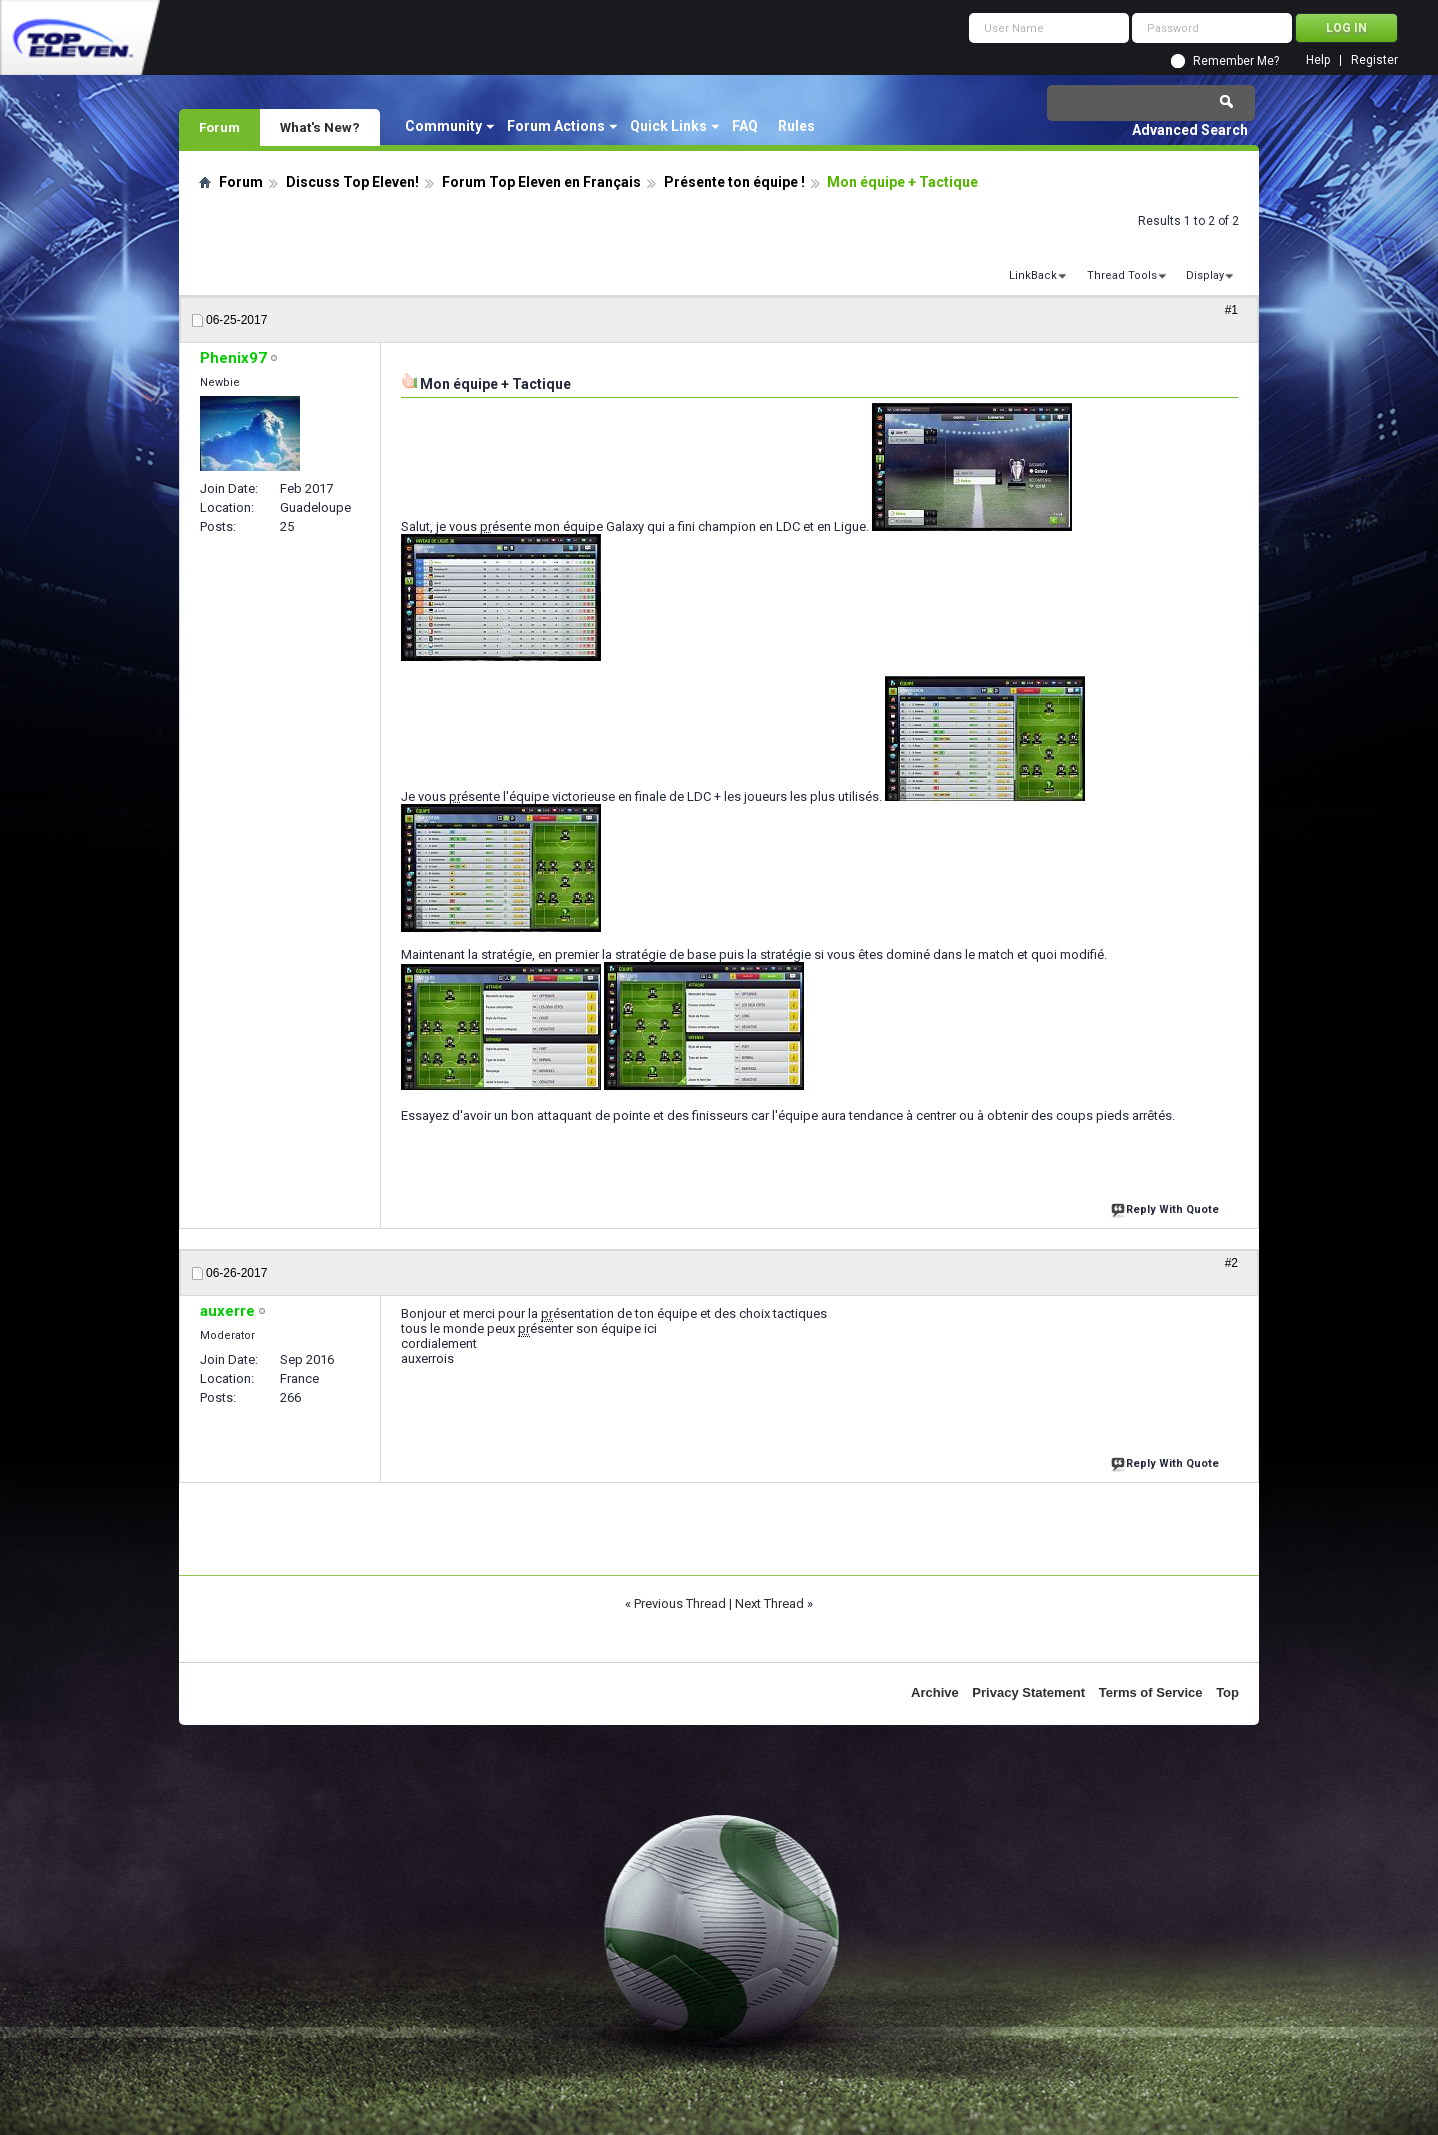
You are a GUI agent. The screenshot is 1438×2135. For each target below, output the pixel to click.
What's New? (320, 127)
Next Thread (769, 1603)
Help (1318, 60)
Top (1227, 1692)
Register (1374, 60)
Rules (796, 126)
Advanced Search (1190, 130)
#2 (1231, 1263)
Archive (935, 1692)
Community (443, 126)
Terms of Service (1151, 1692)
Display (1205, 275)
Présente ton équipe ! (734, 182)
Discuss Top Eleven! (352, 182)
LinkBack (1033, 275)
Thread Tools (1122, 275)
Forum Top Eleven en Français (541, 182)
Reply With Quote (1167, 1207)
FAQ (745, 126)
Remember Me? (1236, 61)
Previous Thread (680, 1603)
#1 (1231, 310)
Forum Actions (556, 126)
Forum (219, 127)
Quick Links (668, 126)
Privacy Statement (1028, 1692)
